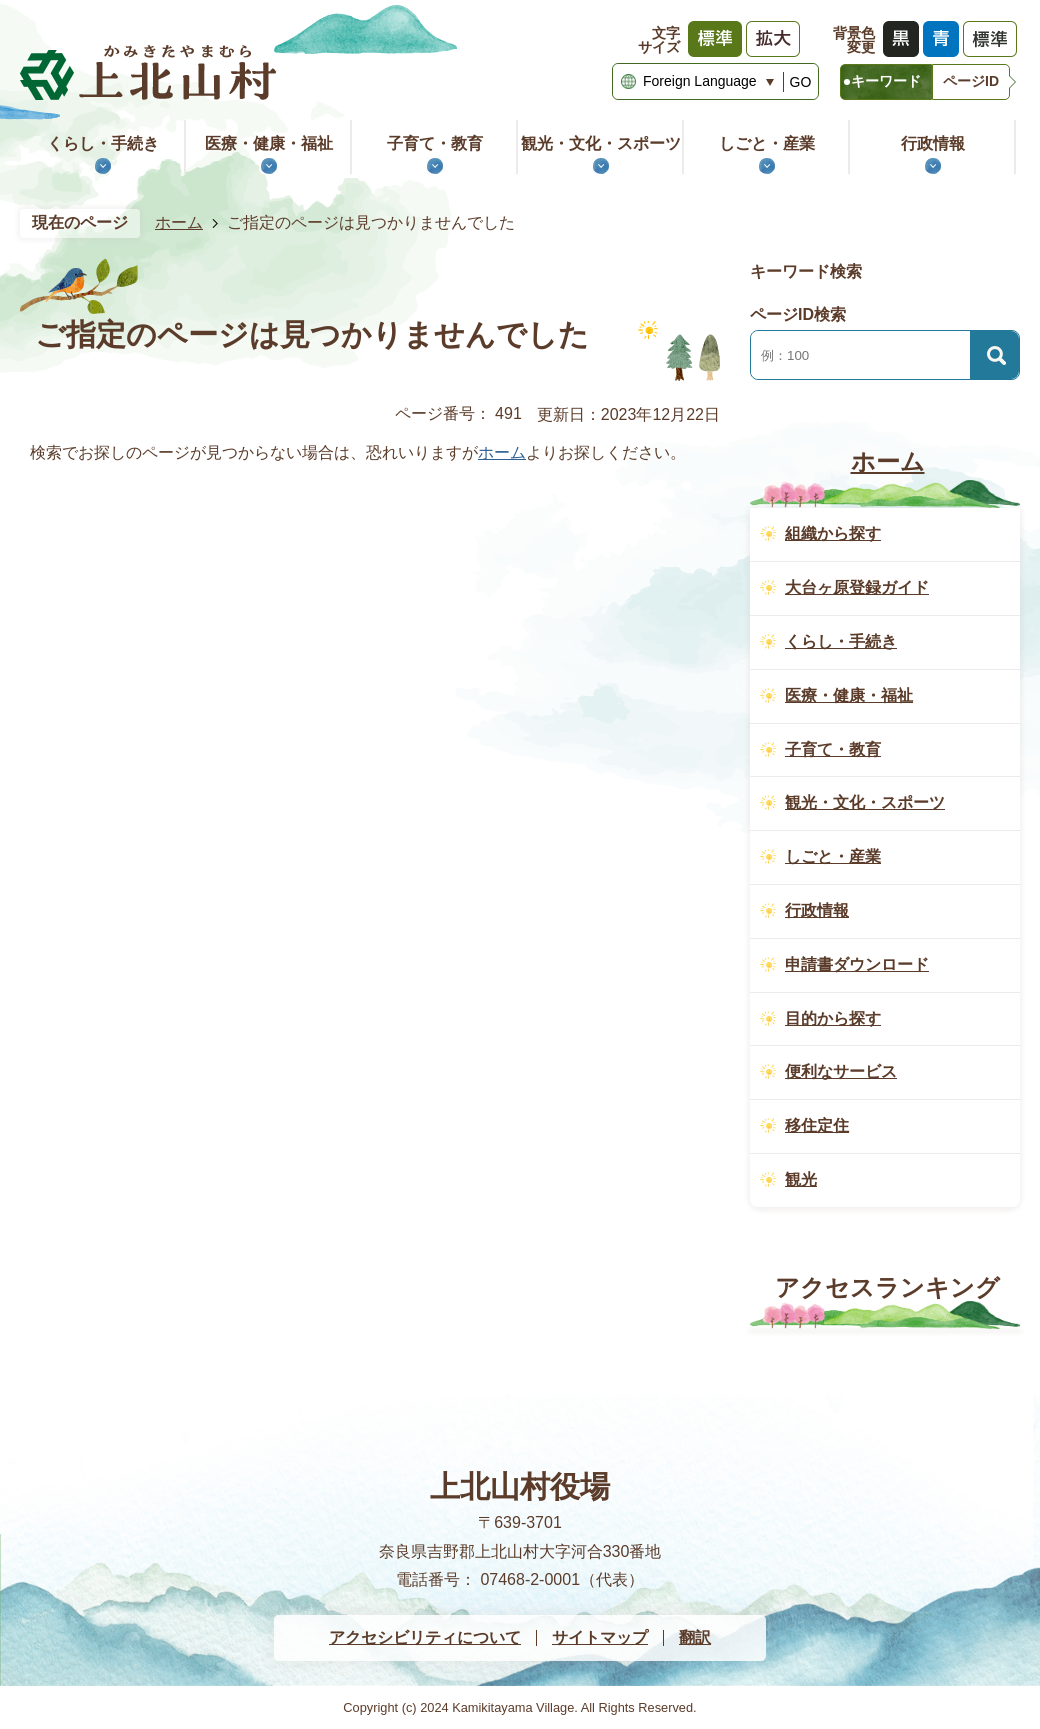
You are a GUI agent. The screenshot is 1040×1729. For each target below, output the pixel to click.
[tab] (886, 82)
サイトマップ (600, 1637)
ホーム (179, 222)
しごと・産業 (767, 143)
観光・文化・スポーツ (601, 143)
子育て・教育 (435, 143)
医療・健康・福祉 (269, 143)
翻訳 (695, 1637)
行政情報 (933, 143)
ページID (971, 81)
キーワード (886, 81)
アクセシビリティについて (425, 1637)
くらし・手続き (103, 143)
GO (801, 82)
